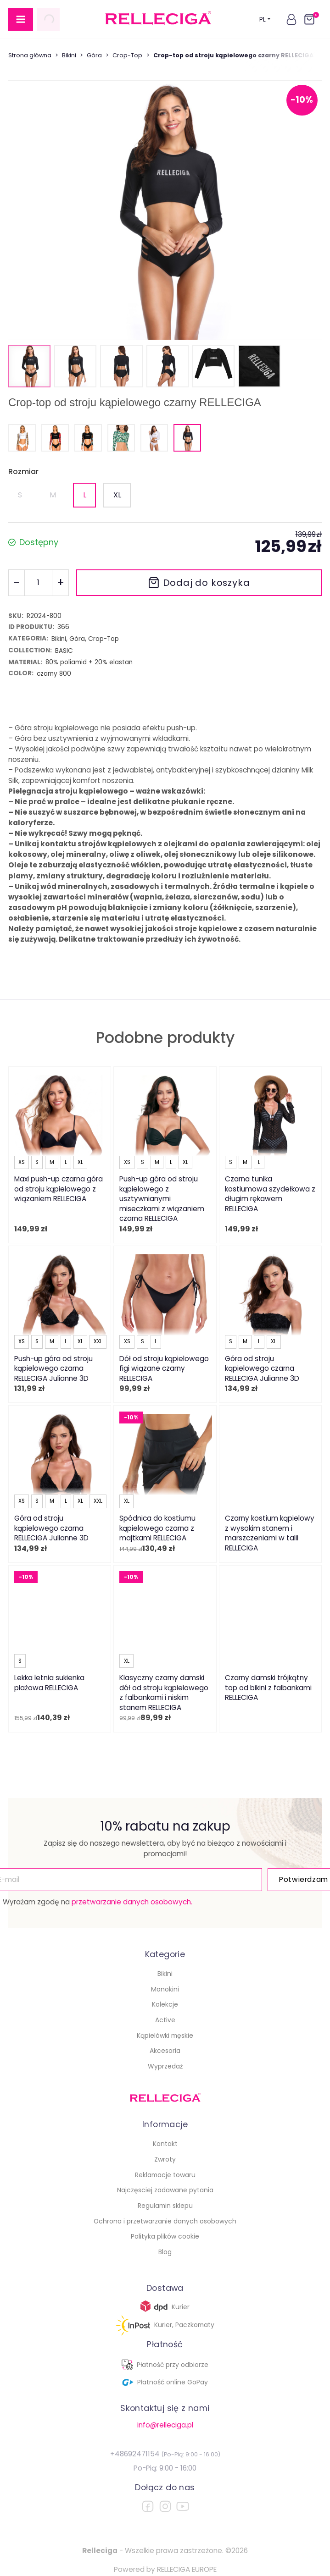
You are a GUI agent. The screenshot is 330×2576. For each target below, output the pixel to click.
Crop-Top (127, 55)
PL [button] (265, 19)
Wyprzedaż (165, 2066)
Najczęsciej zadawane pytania (165, 2190)
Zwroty (165, 2159)
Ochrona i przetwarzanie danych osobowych (165, 2221)
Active (165, 2019)
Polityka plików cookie (165, 2236)
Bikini (69, 55)
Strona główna (29, 55)
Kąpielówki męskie (165, 2035)
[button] (291, 19)
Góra (94, 55)
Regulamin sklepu (165, 2205)
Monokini (165, 1989)
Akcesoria (165, 2050)
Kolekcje (165, 2004)
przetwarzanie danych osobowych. (132, 1902)
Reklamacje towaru (165, 2174)
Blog (165, 2251)
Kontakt (165, 2143)
